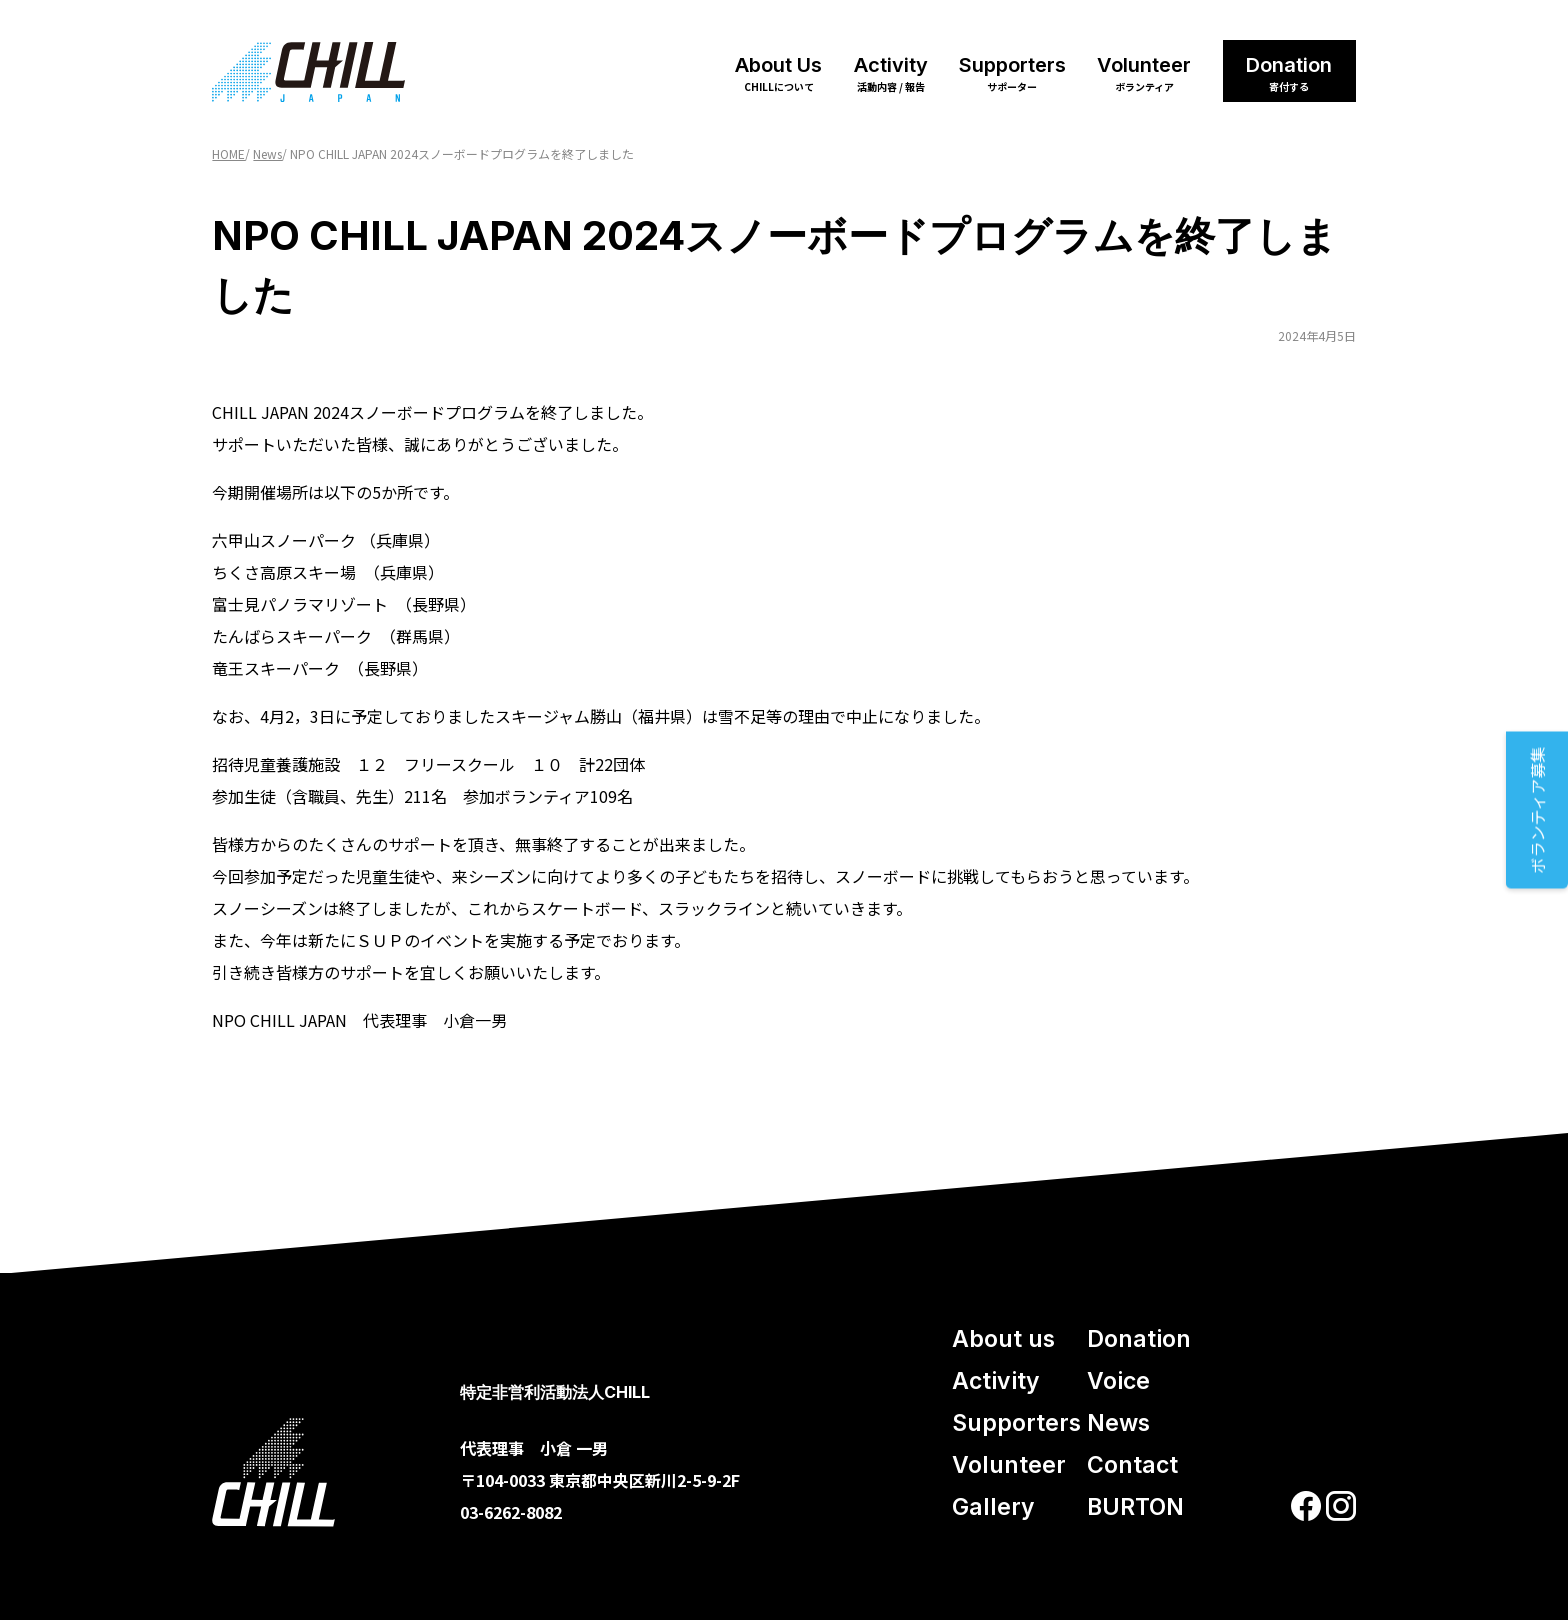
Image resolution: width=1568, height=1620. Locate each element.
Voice (1118, 1381)
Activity (891, 73)
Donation (1289, 73)
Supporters (1012, 73)
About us (1003, 1339)
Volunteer (1144, 73)
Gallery (993, 1507)
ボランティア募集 (1537, 810)
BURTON (1135, 1507)
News (1118, 1423)
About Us (778, 73)
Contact (1132, 1465)
